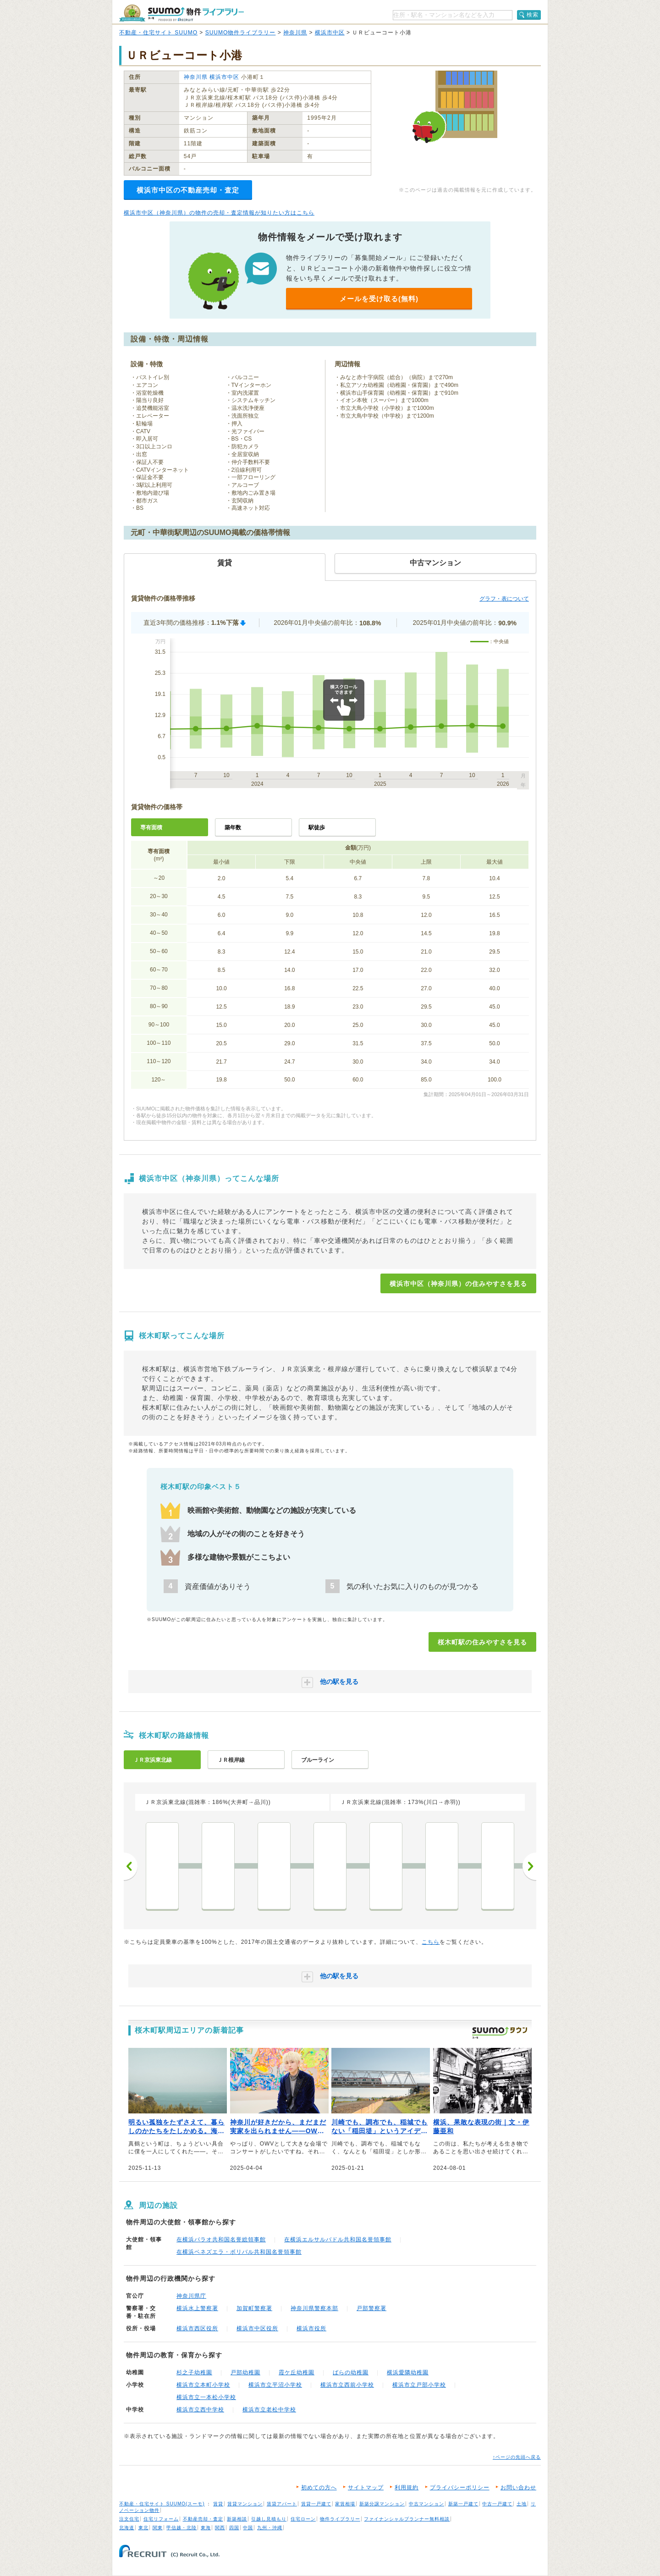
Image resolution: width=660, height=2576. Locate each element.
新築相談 (237, 2518)
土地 (522, 2503)
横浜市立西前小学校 (347, 2385)
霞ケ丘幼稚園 (296, 2372)
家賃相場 (345, 2503)
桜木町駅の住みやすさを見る (482, 1642)
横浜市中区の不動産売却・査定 (188, 190)
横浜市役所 (311, 2328)
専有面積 (151, 827)
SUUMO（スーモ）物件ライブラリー (181, 13)
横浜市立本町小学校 (203, 2385)
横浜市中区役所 (257, 2328)
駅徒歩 (316, 827)
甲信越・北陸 (181, 2527)
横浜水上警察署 (197, 2308)
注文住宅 (129, 2518)
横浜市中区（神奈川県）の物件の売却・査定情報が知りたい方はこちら (219, 213)
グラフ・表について (504, 599)
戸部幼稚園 (245, 2372)
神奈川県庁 (191, 2296)
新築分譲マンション (382, 2503)
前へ (131, 1866)
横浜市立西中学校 (200, 2409)
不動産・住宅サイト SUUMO (158, 32)
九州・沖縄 (269, 2527)
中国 (248, 2527)
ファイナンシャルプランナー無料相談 (407, 2518)
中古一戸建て (497, 2503)
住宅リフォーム (161, 2518)
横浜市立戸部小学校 (419, 2385)
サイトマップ (366, 2487)
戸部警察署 (371, 2308)
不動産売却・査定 (203, 2518)
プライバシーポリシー (460, 2487)
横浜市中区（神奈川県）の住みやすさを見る (458, 1283)
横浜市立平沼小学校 (275, 2385)
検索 (533, 14)
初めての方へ (319, 2487)
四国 (234, 2527)
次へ (529, 1866)
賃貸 (218, 2503)
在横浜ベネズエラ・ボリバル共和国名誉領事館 (239, 2252)
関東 (158, 2527)
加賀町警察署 (254, 2308)
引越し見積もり (268, 2518)
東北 (143, 2527)
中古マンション (426, 2503)
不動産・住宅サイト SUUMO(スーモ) (162, 2503)
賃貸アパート (282, 2503)
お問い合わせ (518, 2487)
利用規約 (406, 2487)
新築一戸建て (463, 2503)
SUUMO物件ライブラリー (240, 32)
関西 (220, 2527)
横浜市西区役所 (197, 2328)
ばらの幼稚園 (350, 2372)
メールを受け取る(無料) (379, 299)
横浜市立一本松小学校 (206, 2397)
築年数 (233, 827)
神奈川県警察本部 (314, 2308)
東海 (206, 2527)
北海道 (126, 2527)
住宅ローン (303, 2518)
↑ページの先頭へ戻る (517, 2457)
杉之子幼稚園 (194, 2372)
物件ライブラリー (340, 2518)
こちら (431, 1942)
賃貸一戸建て (316, 2503)
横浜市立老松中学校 (269, 2409)
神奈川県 (295, 32)
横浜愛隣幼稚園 (408, 2372)
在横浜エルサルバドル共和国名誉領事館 (337, 2239)
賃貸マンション (245, 2503)
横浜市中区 (330, 32)
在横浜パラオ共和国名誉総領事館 (221, 2239)
